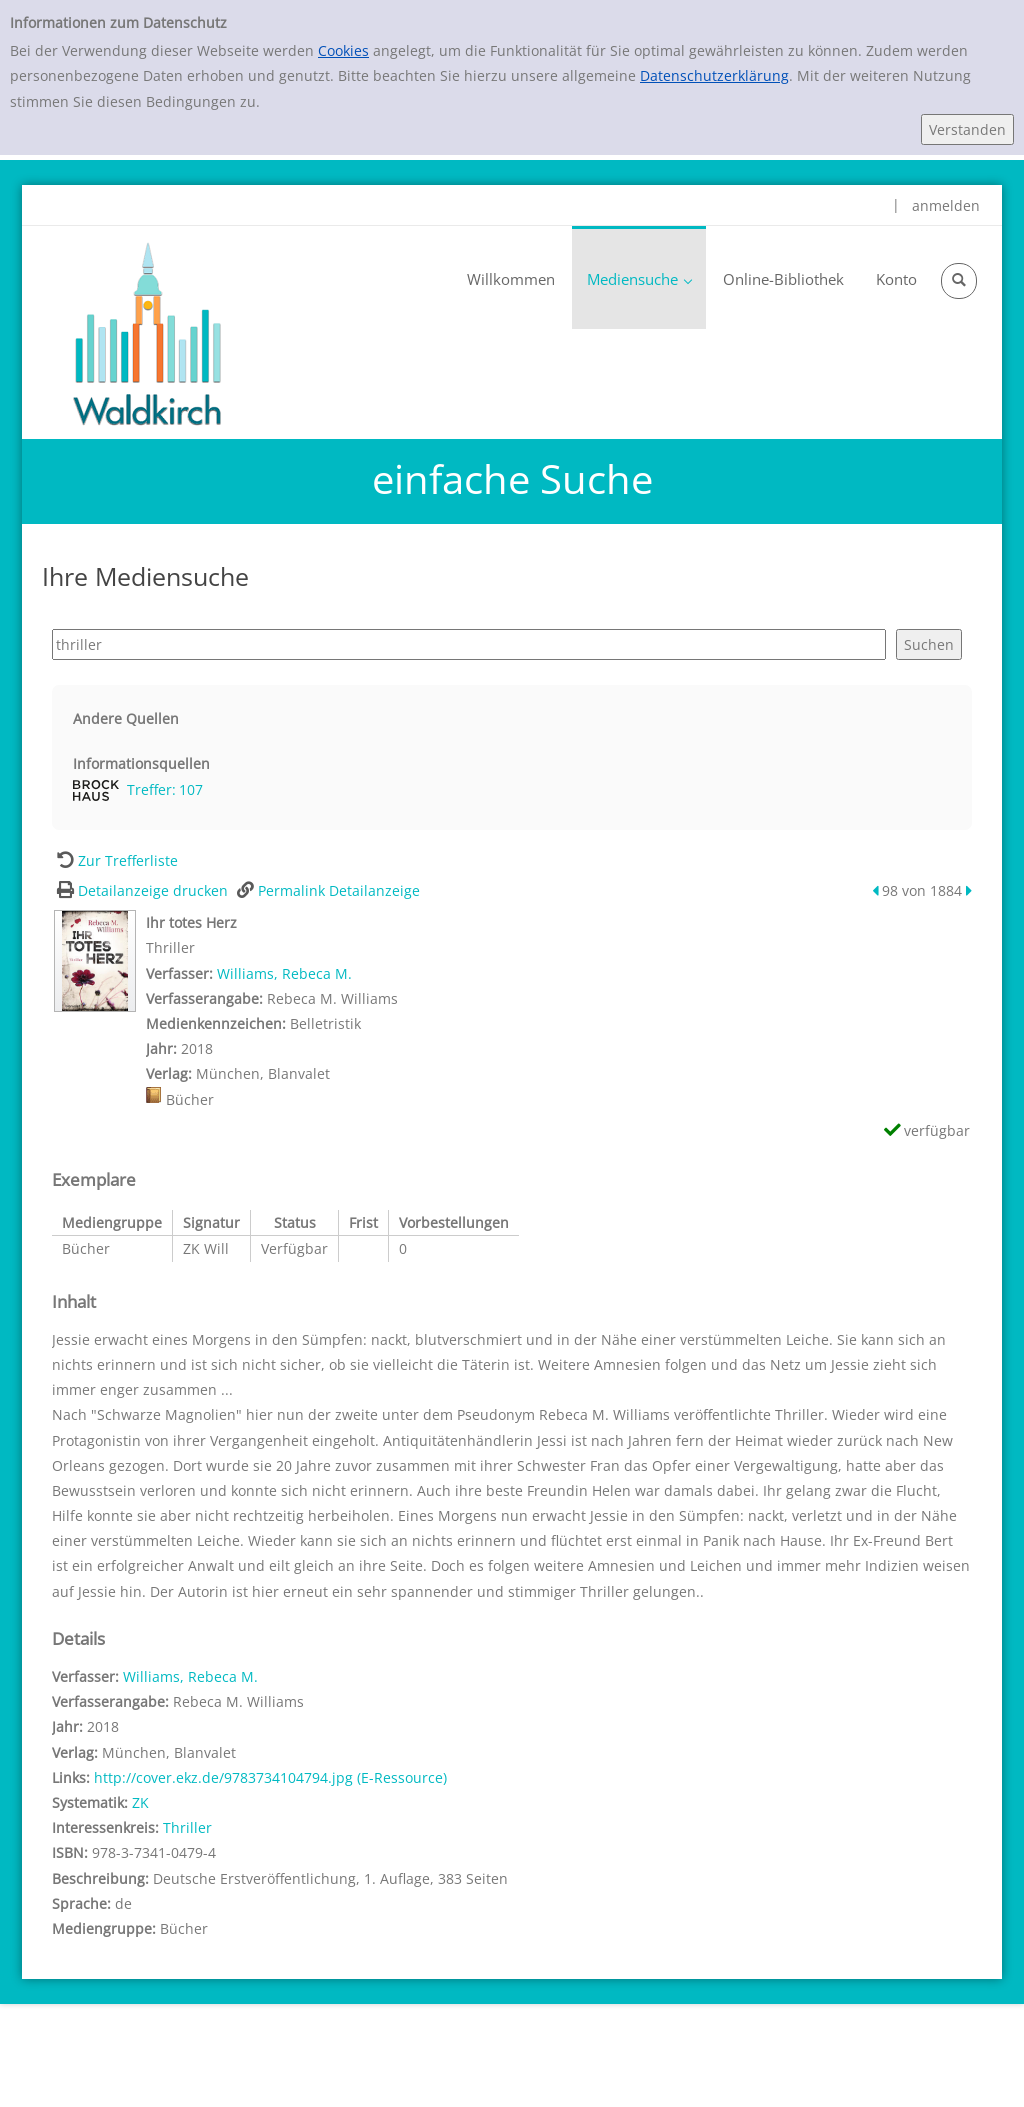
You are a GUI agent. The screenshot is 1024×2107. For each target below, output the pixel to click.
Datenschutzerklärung (714, 75)
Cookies (343, 50)
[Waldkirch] (147, 332)
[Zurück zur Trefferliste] (115, 860)
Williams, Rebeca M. (284, 973)
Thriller (187, 1827)
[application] (639, 277)
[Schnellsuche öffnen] (959, 281)
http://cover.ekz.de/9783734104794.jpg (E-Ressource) (270, 1777)
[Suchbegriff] (469, 644)
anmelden (946, 205)
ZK (140, 1802)
